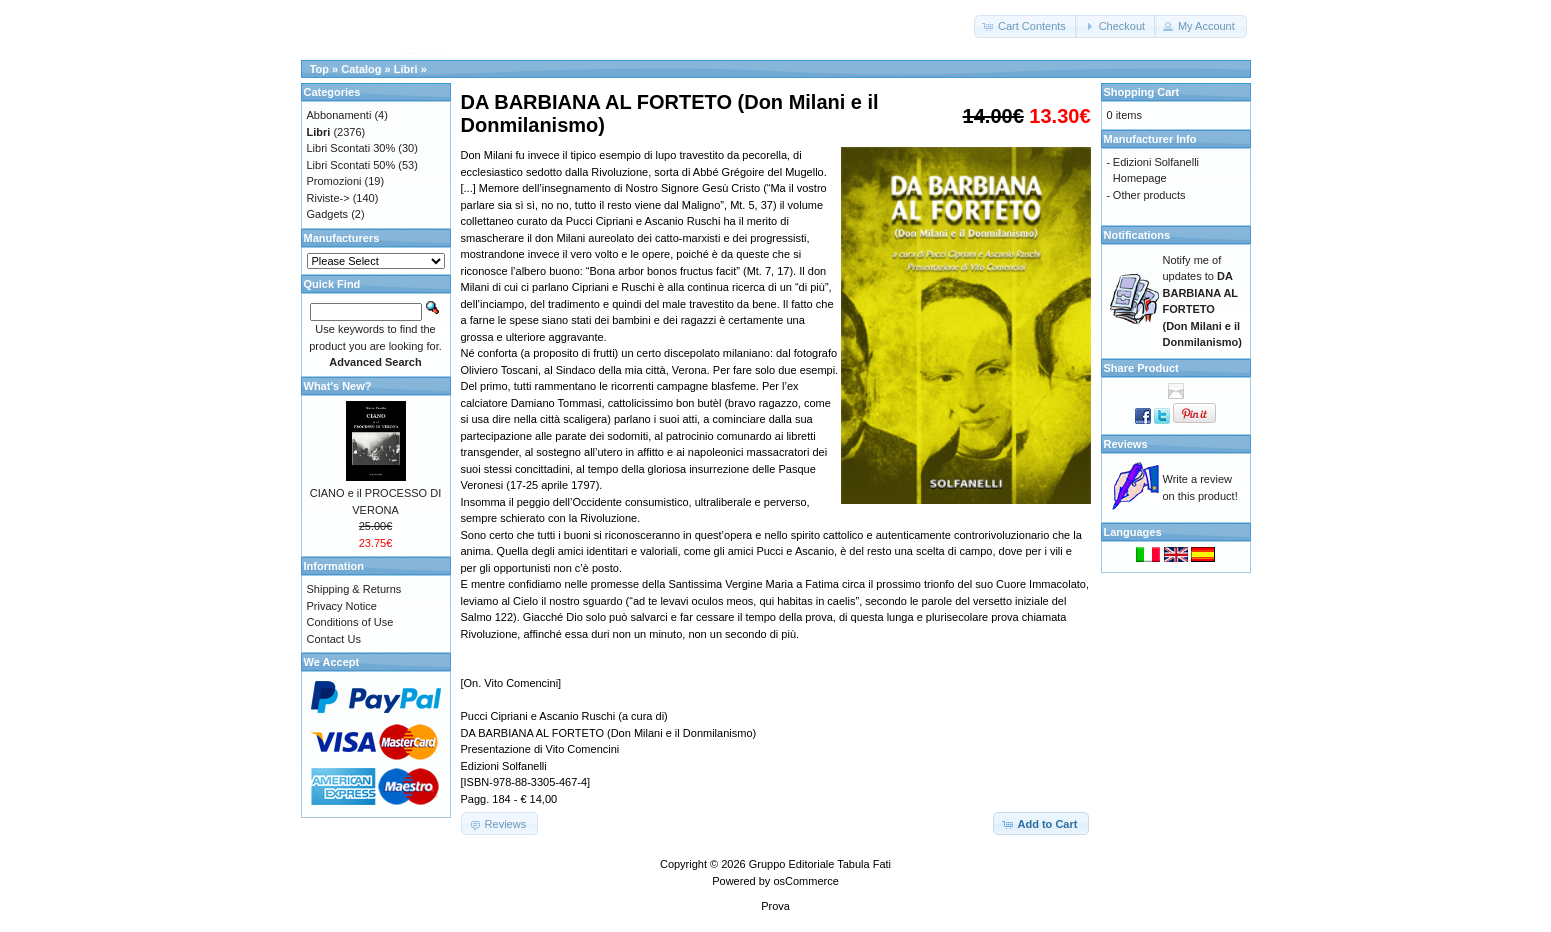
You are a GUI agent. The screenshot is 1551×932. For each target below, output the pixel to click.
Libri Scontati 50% (351, 165)
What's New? (338, 386)
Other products (1149, 195)
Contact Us (334, 639)
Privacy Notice (342, 606)
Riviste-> (328, 198)
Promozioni (334, 181)
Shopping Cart (1142, 92)
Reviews (1126, 444)
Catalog (361, 69)
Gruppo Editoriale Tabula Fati (820, 864)
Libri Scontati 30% (351, 148)
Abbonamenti (339, 115)
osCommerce (805, 881)
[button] (1026, 26)
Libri (406, 69)
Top (319, 69)
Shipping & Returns (354, 589)
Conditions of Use (350, 622)
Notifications (1137, 235)
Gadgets (328, 214)
